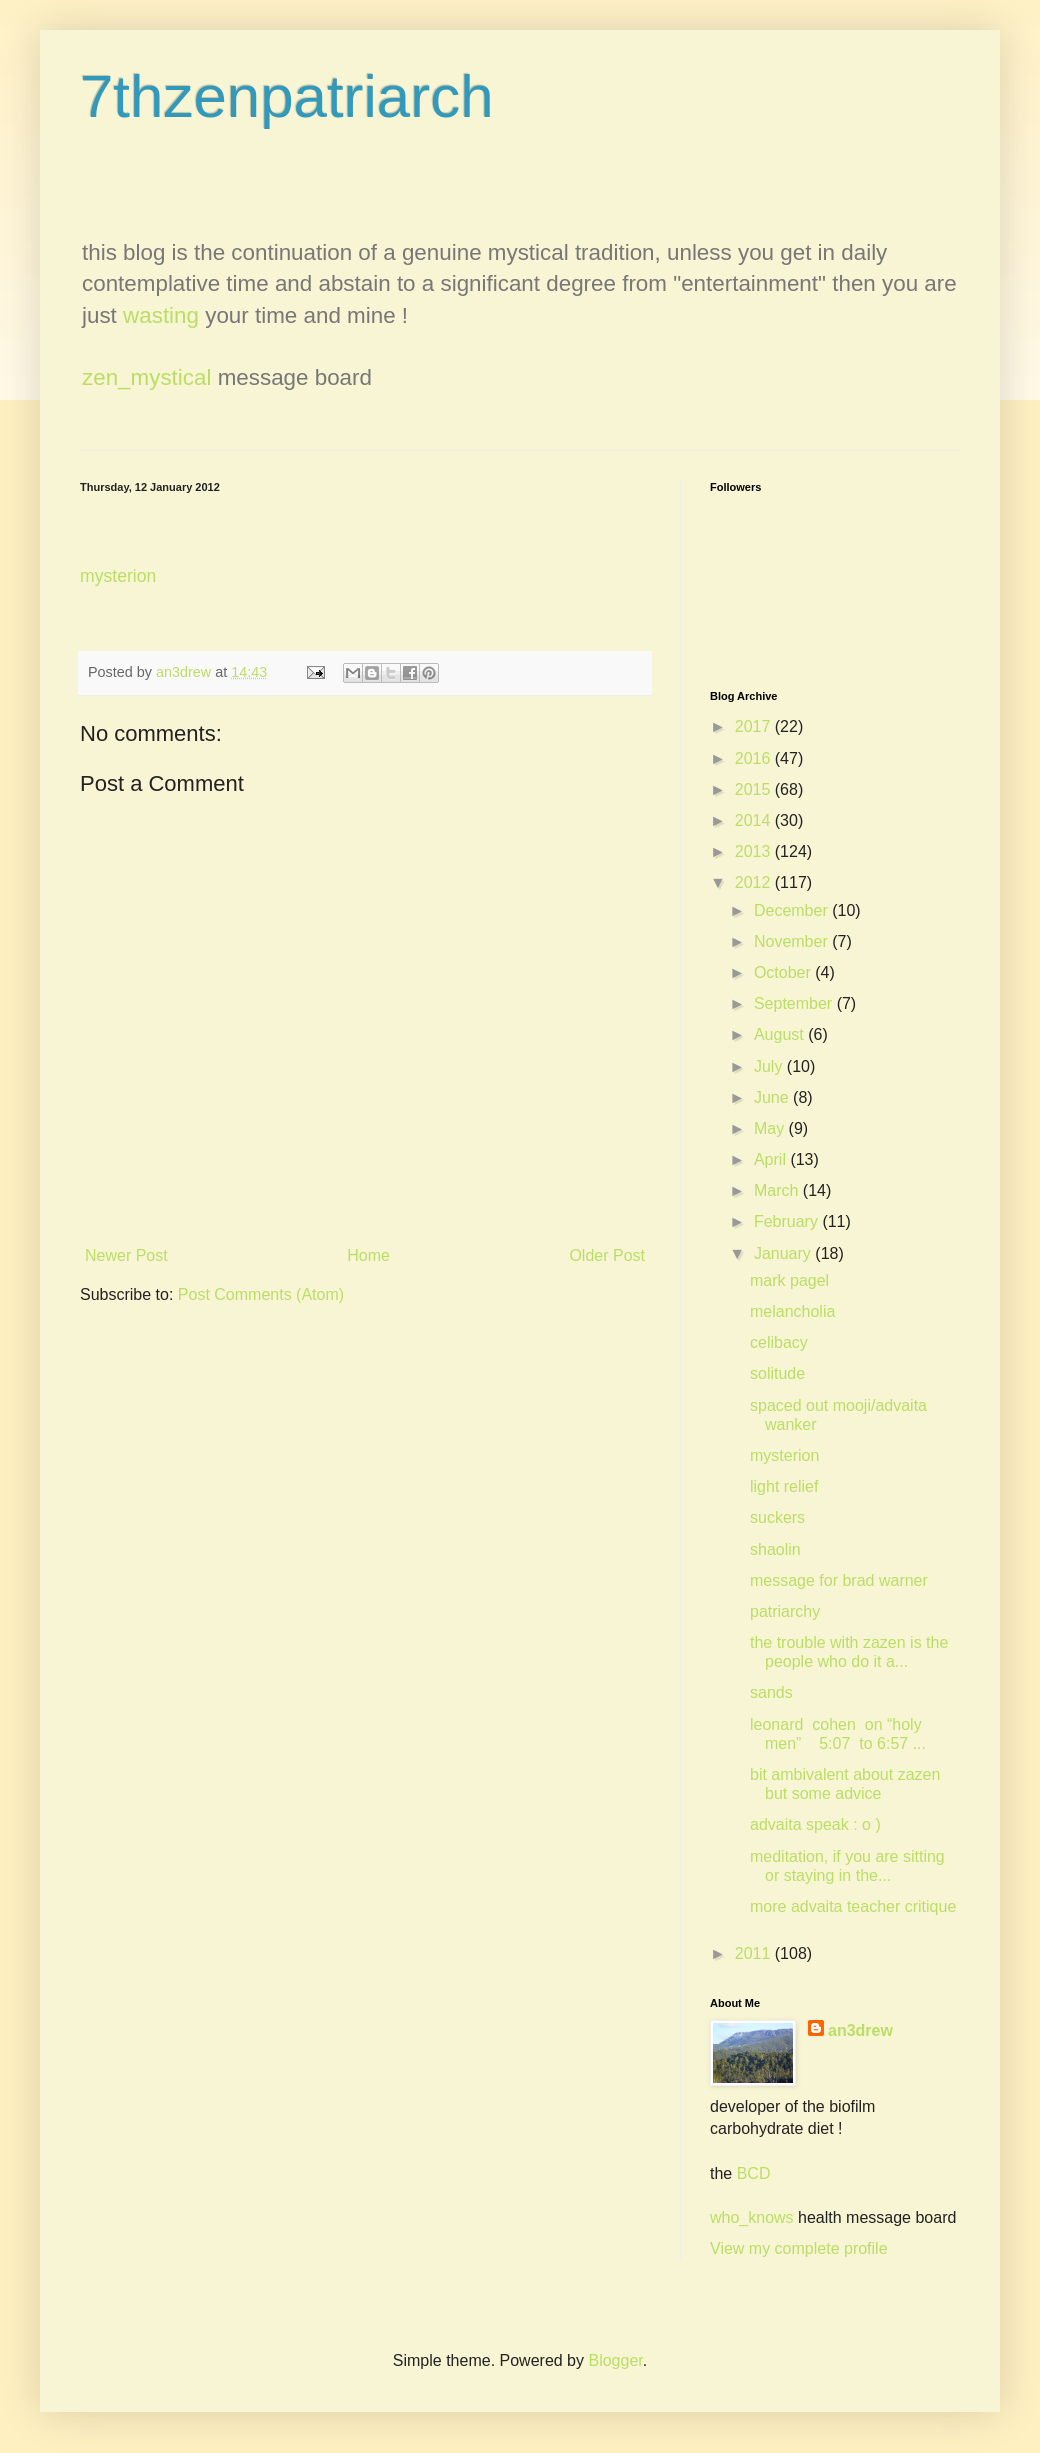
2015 (755, 789)
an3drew (860, 2030)
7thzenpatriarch (287, 96)
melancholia (792, 1311)
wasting (161, 315)
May (771, 1128)
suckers (777, 1517)
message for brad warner (839, 1580)
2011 (755, 1953)
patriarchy (785, 1611)
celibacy (779, 1342)
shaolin (775, 1549)
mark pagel (789, 1280)
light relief (784, 1486)
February (788, 1221)
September (795, 1003)
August (781, 1034)
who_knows (752, 2217)
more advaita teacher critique (853, 1906)
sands (771, 1692)
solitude (777, 1373)
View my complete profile (799, 2248)
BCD (754, 2173)
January (784, 1253)
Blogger (615, 2360)
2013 (755, 851)
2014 (755, 820)
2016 (755, 758)
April (772, 1159)
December (793, 910)
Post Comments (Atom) (261, 1294)
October (784, 972)
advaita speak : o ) (815, 1824)
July (770, 1066)
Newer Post (126, 1255)
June (773, 1097)
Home (368, 1255)
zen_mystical (146, 377)
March (778, 1190)
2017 (755, 726)
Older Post (607, 1255)
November (793, 941)
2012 (755, 882)
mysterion (118, 576)
